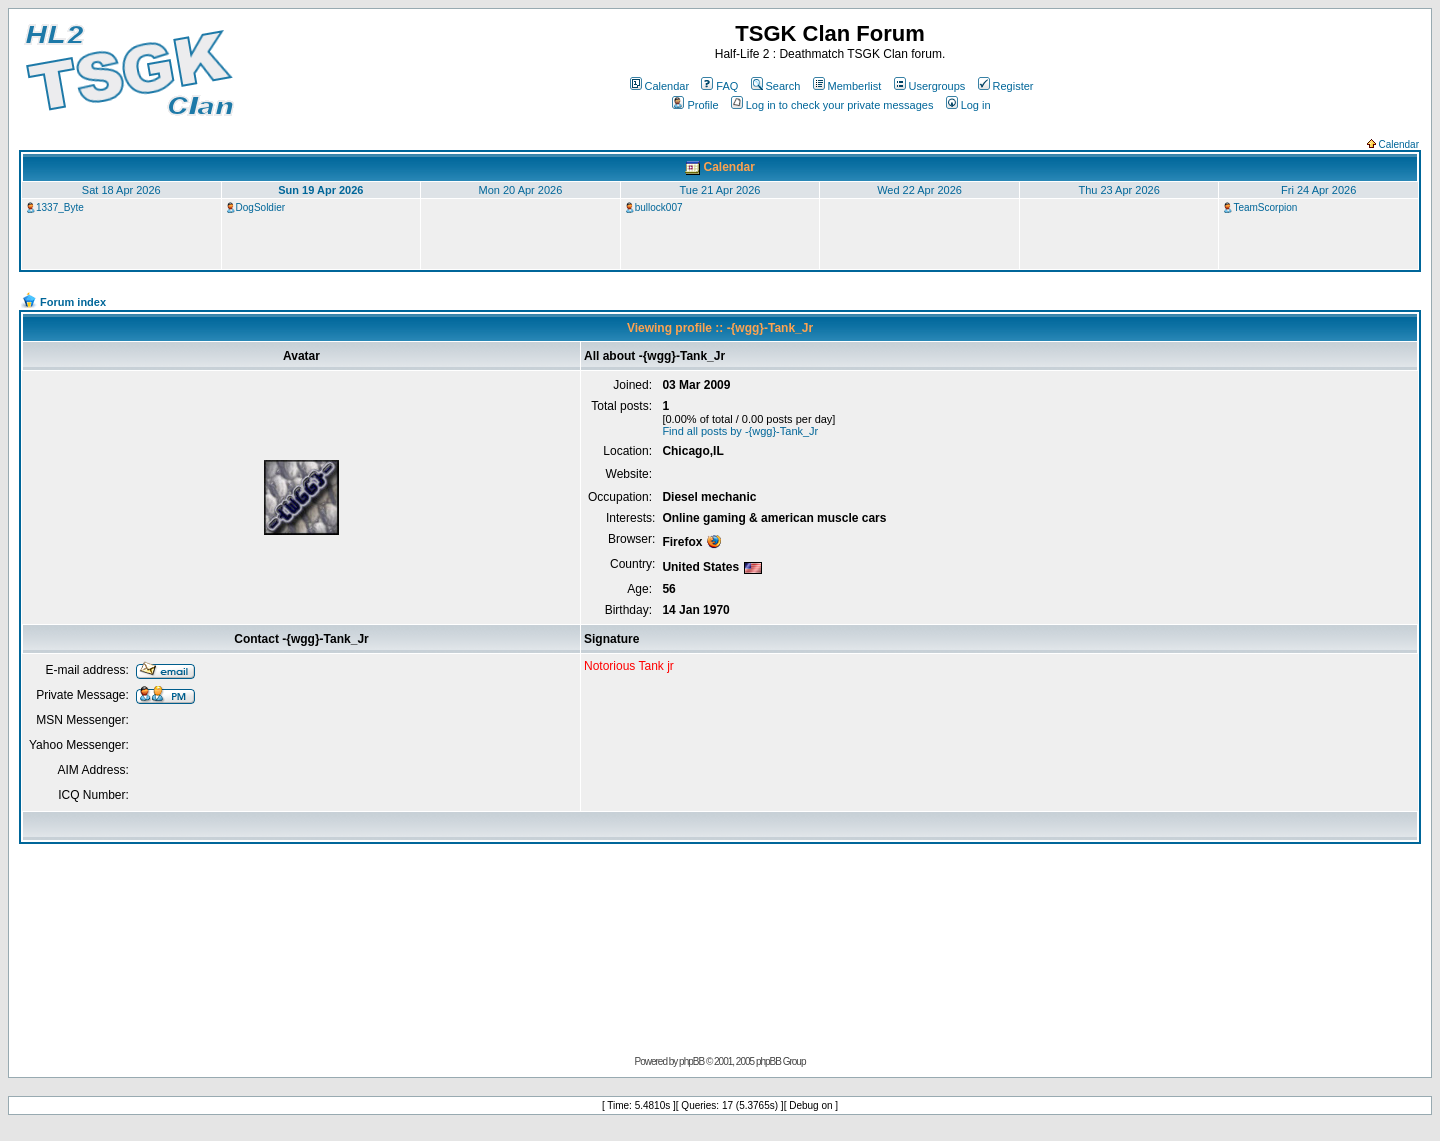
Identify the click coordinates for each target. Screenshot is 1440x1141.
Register (1006, 86)
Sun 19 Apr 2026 (320, 190)
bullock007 (659, 207)
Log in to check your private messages (832, 105)
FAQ (719, 86)
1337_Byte (60, 207)
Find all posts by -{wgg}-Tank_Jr (740, 431)
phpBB (691, 1061)
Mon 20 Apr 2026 (521, 190)
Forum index (73, 302)
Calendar (660, 86)
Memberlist (847, 86)
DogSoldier (260, 207)
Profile (695, 105)
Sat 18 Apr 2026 (121, 190)
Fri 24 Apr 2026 (1318, 190)
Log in (968, 105)
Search (776, 86)
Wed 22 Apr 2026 (919, 190)
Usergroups (930, 86)
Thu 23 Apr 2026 (1118, 190)
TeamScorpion (1265, 207)
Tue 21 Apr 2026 (720, 190)
